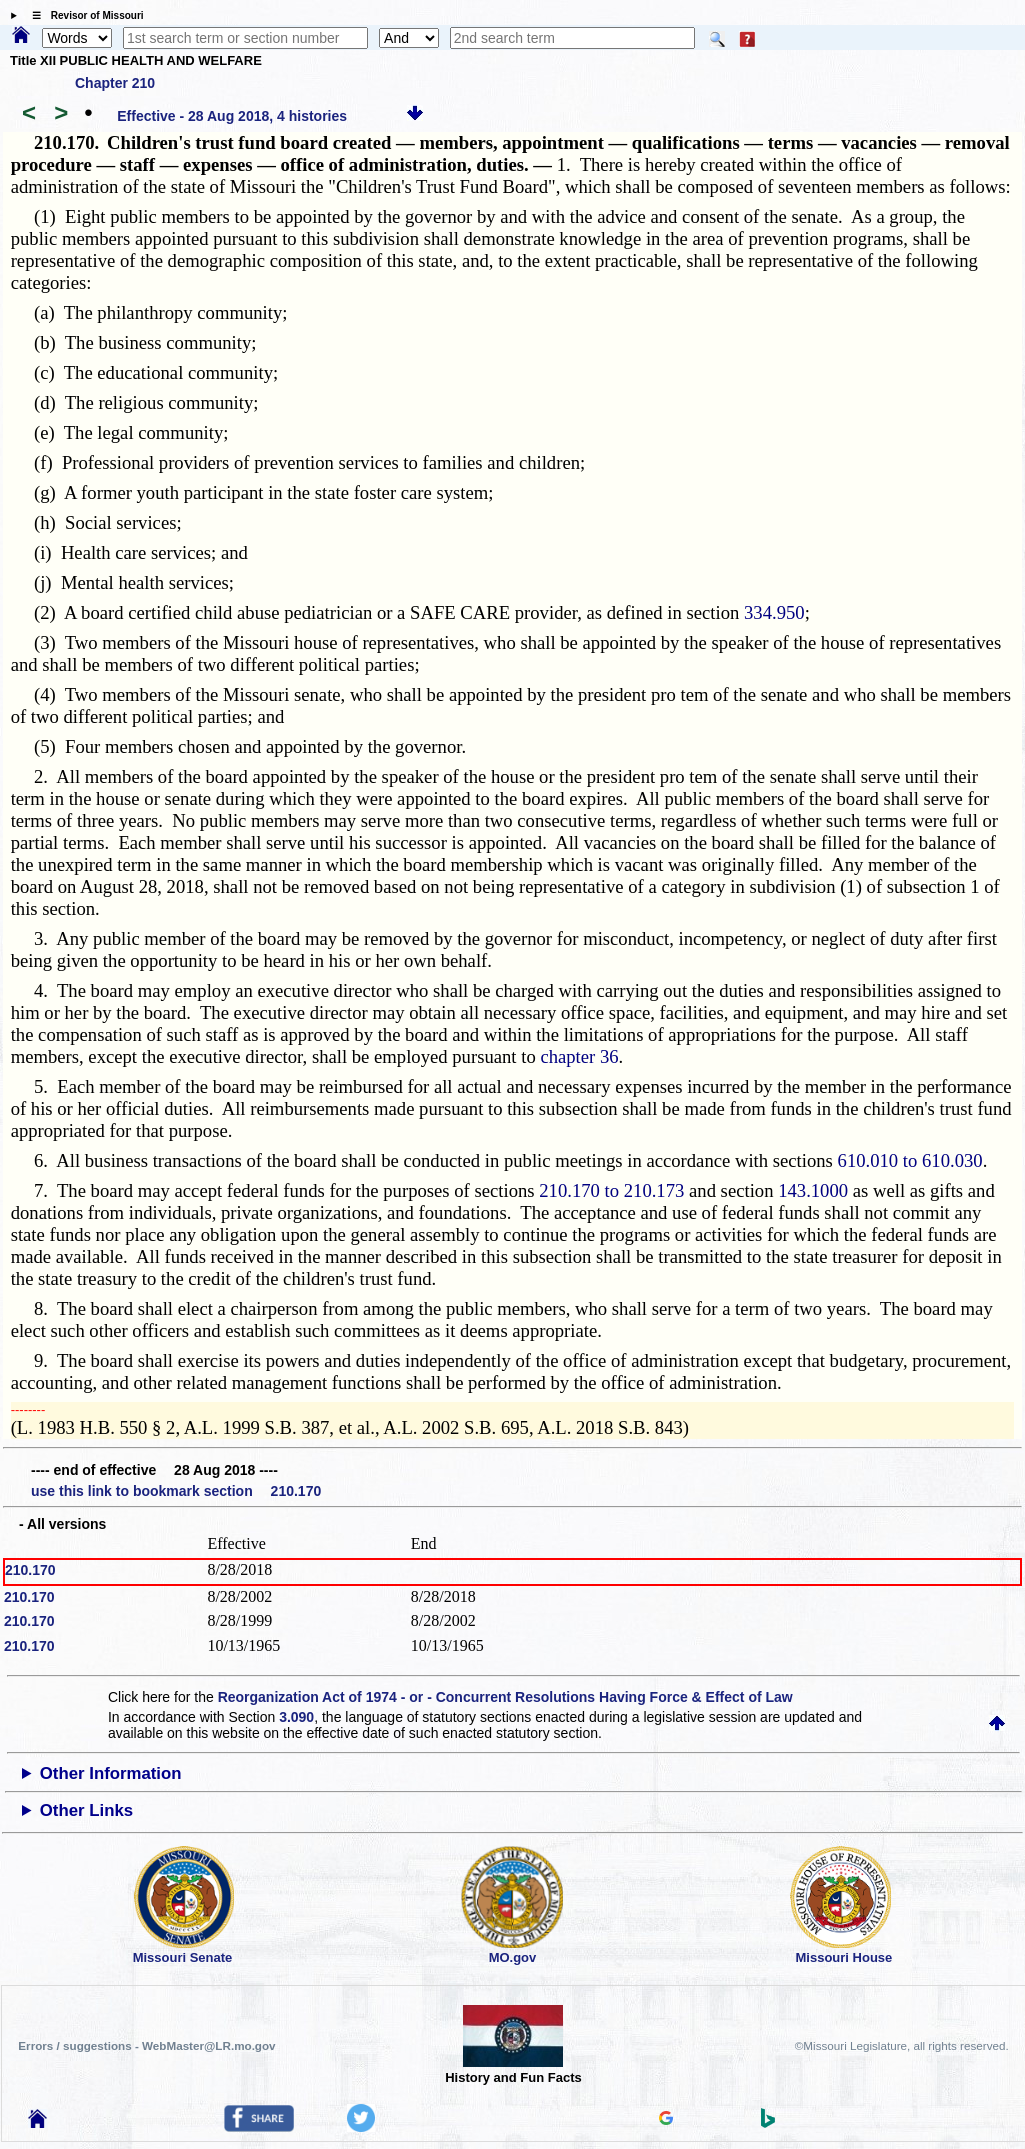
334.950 (774, 612)
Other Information (111, 1773)
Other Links (86, 1810)
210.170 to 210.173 (611, 1190)
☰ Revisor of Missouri (83, 15)
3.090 (296, 1717)
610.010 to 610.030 (910, 1160)
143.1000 (813, 1190)
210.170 (30, 1570)
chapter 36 (579, 1056)
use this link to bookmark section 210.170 (176, 1491)
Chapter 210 (115, 83)
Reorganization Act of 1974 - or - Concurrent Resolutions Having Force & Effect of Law (505, 1697)
